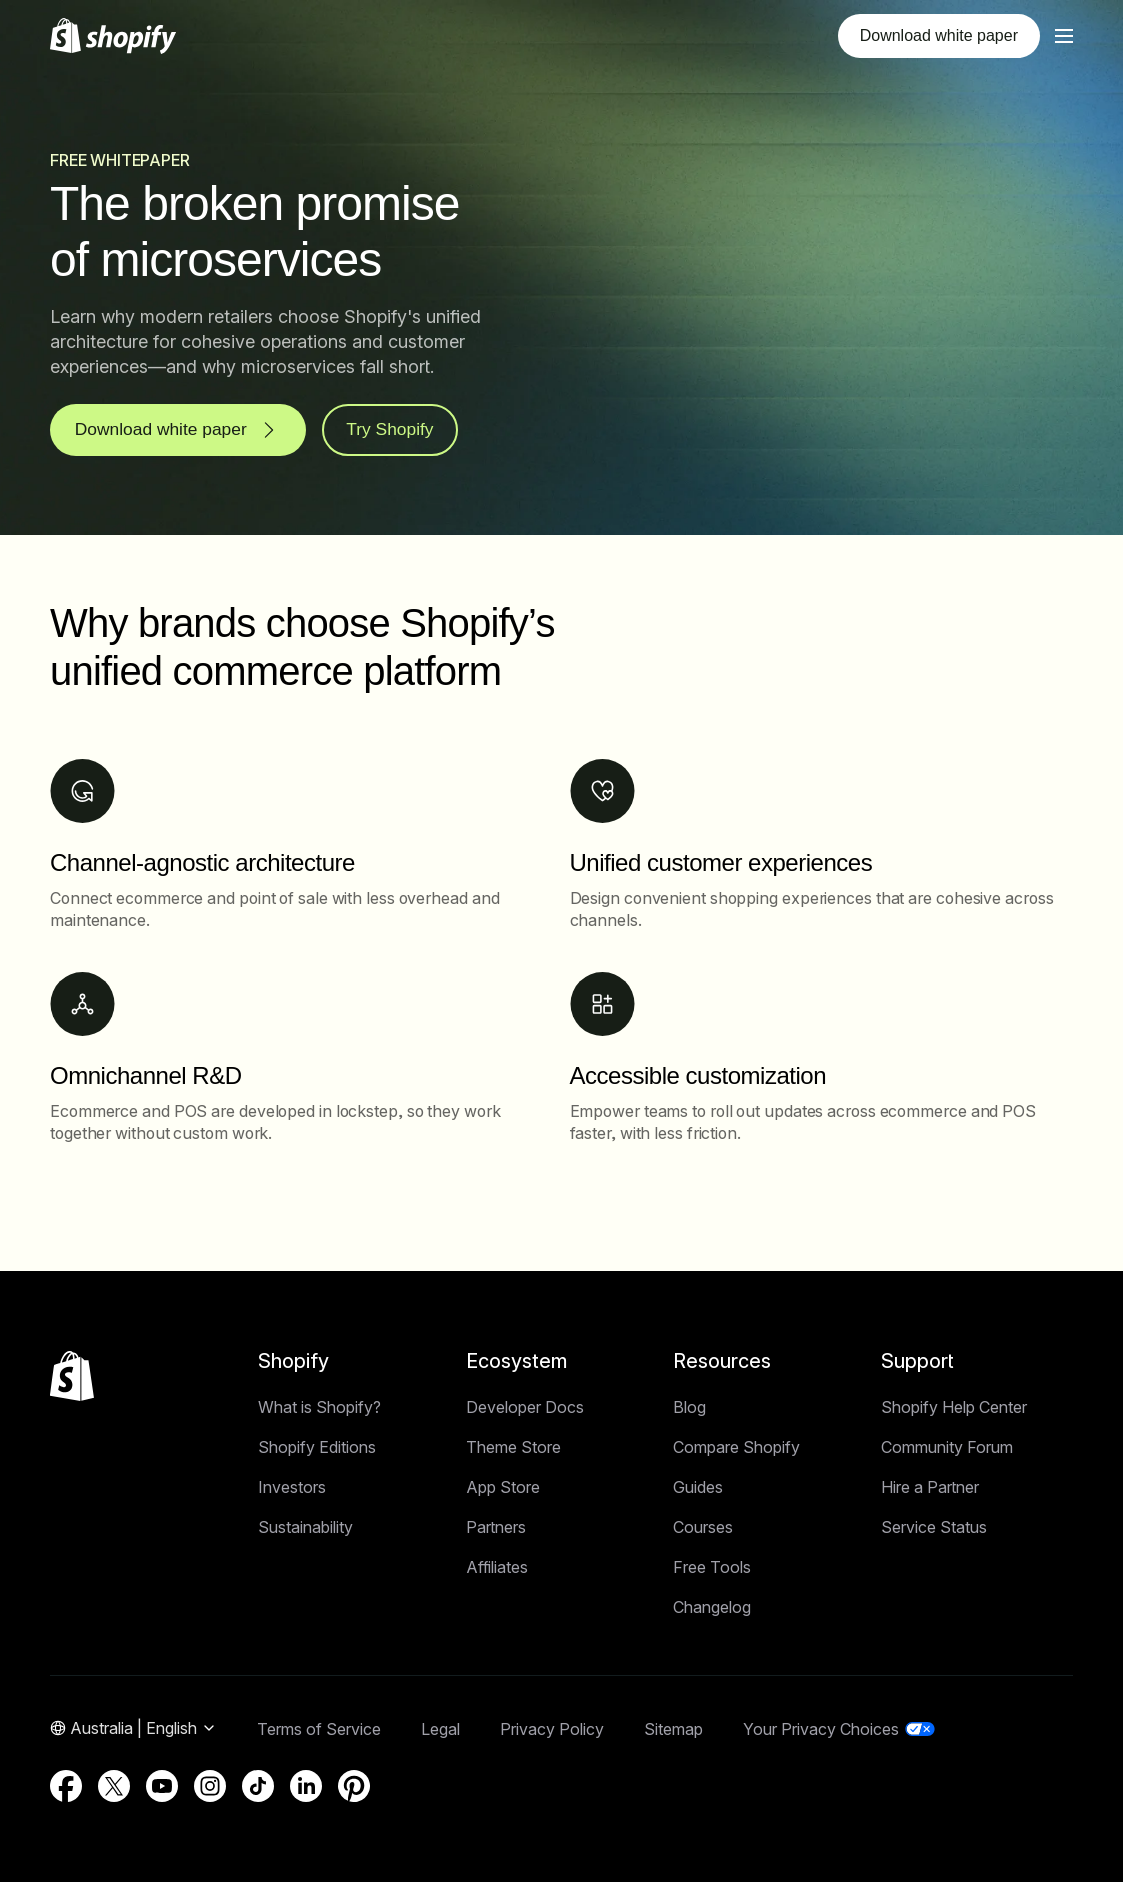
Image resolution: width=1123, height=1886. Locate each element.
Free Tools (712, 1571)
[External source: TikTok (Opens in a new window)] (258, 1790)
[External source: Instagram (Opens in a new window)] (210, 1790)
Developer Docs (525, 1411)
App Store (503, 1491)
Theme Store (513, 1451)
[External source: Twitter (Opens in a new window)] (114, 1790)
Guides (698, 1491)
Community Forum (947, 1451)
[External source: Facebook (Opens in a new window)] (66, 1790)
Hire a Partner (930, 1491)
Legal (440, 1733)
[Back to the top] (72, 1380)
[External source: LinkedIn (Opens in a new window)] (306, 1790)
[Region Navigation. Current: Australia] (133, 1733)
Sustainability (305, 1531)
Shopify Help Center (954, 1411)
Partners (496, 1531)
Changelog (712, 1611)
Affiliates (497, 1571)
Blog (689, 1411)
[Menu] (1064, 36)
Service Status (934, 1531)
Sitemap (673, 1733)
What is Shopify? (319, 1411)
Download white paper (939, 35)
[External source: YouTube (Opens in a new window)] (162, 1790)
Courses (703, 1531)
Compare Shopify (736, 1451)
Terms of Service (319, 1733)
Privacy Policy (552, 1733)
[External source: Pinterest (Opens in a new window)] (354, 1790)
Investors (292, 1491)
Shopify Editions (317, 1451)
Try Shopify (401, 432)
